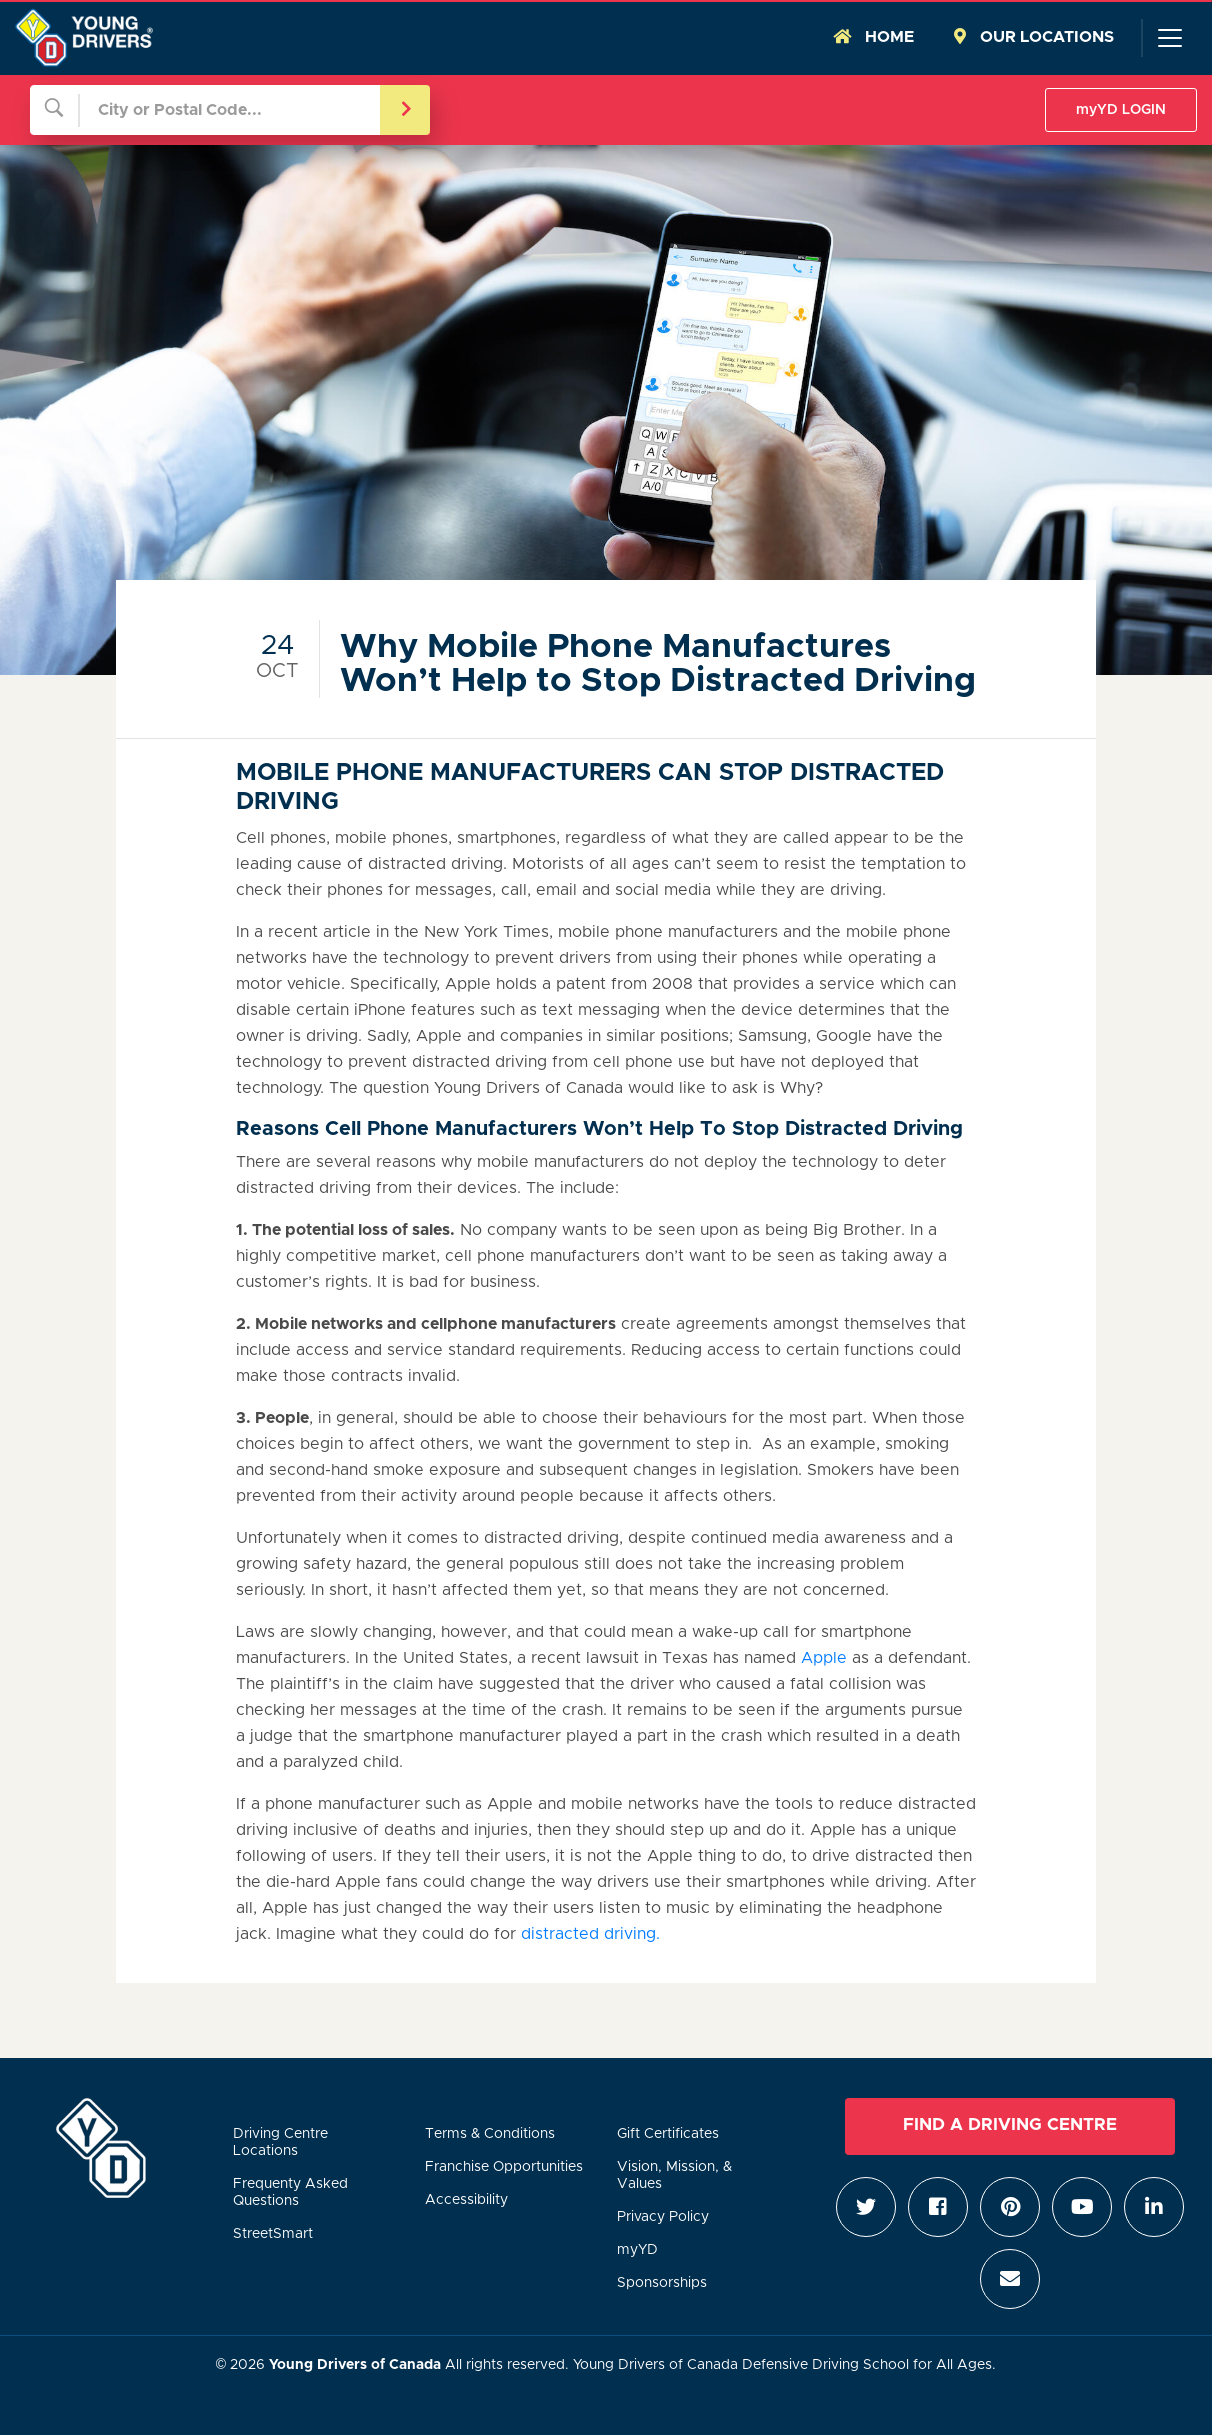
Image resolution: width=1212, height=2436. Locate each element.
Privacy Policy (663, 2217)
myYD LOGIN (1121, 110)
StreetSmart (273, 2234)
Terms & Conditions (490, 2134)
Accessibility (466, 2200)
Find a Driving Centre (1010, 2125)
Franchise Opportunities (504, 2167)
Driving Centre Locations (280, 2142)
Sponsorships (662, 2283)
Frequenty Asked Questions (290, 2192)
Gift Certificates (668, 2134)
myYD (637, 2250)
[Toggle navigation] (1169, 38)
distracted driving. (590, 1934)
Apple (824, 1658)
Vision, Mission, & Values (674, 2175)
